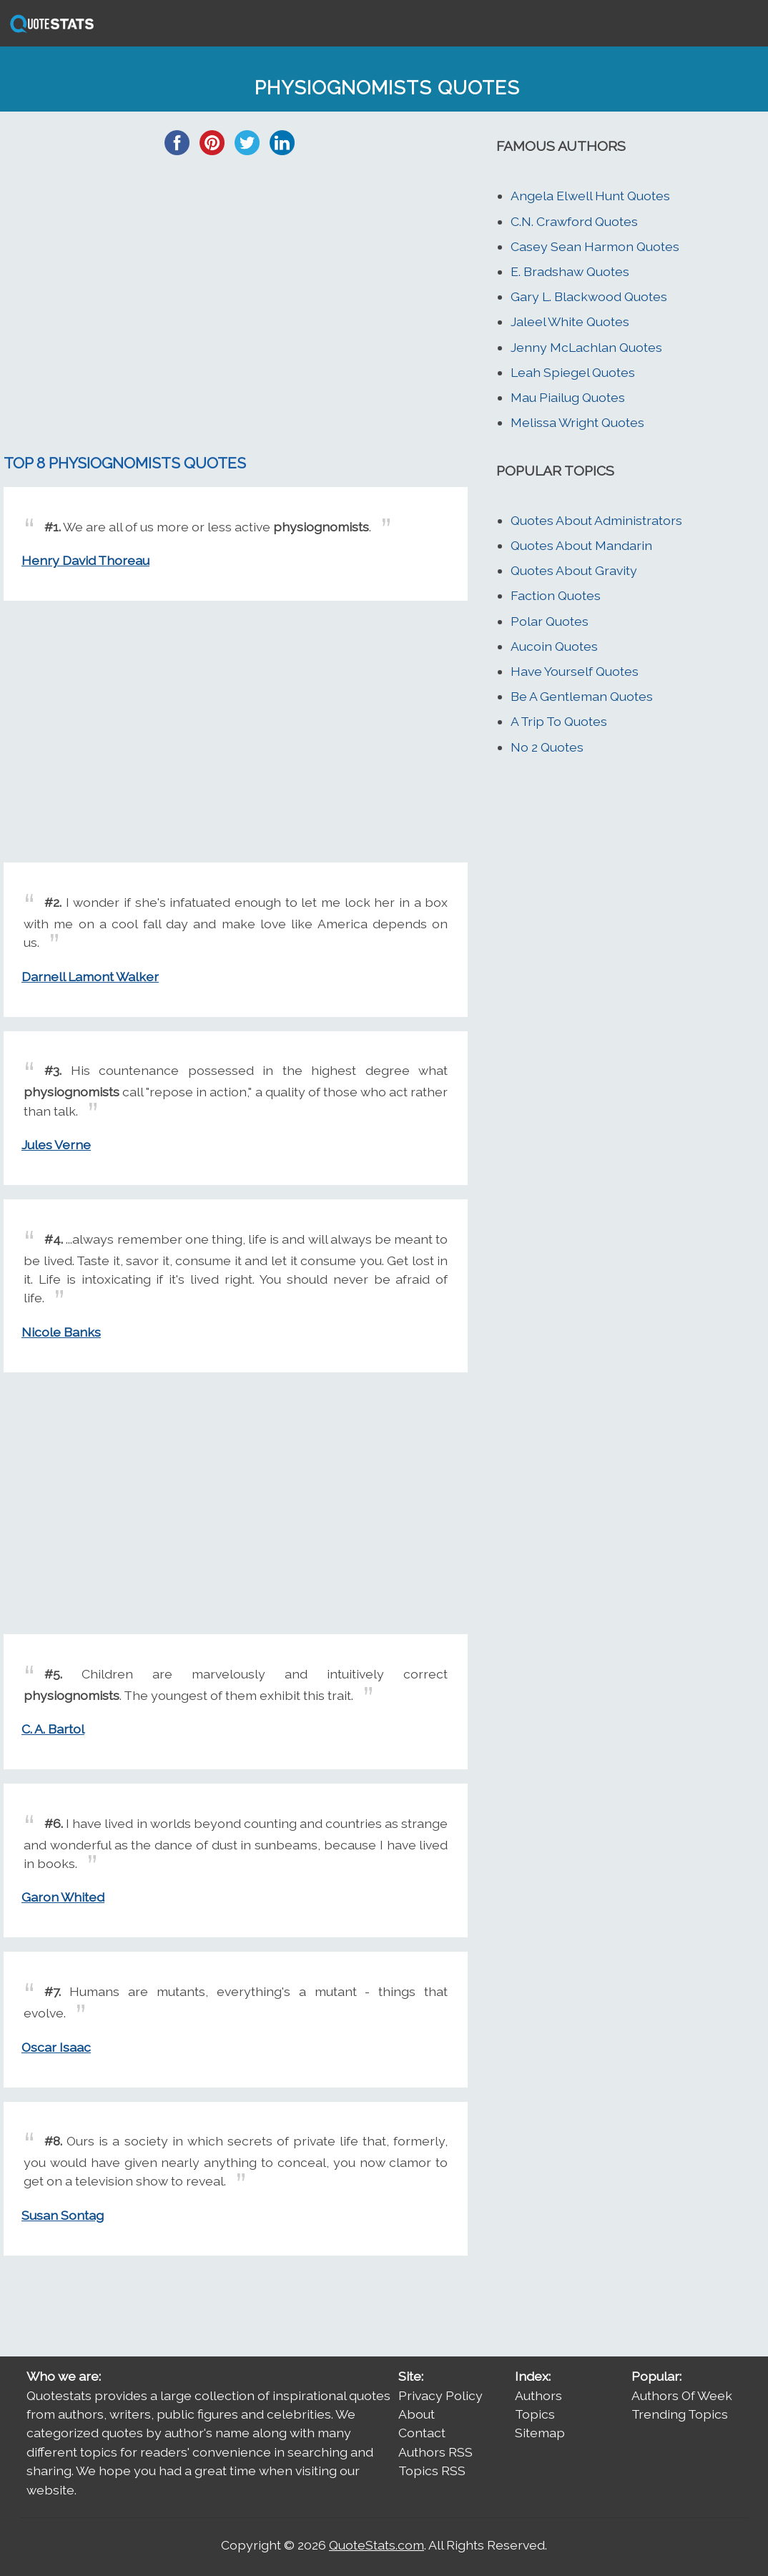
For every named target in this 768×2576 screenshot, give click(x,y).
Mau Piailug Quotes (568, 397)
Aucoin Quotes (554, 646)
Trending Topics (679, 2414)
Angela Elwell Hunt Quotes (590, 195)
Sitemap (540, 2432)
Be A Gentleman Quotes (582, 696)
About (416, 2414)
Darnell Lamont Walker (90, 976)
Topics (535, 2414)
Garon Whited (62, 1896)
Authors (538, 2395)
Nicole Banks (61, 1331)
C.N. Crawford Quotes (574, 221)
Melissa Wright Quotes (577, 422)
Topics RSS (432, 2470)
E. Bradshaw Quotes (570, 271)
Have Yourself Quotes (575, 671)
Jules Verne (56, 1144)
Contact (421, 2432)
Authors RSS (435, 2451)
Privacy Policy (440, 2395)
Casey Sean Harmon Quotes (595, 246)
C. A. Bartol (52, 1728)
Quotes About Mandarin (581, 545)
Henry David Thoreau (85, 560)
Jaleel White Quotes (570, 321)
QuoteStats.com (376, 2544)
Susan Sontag (62, 2215)
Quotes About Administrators (596, 520)
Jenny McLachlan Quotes (586, 347)
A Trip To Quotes (559, 721)
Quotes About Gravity (574, 570)
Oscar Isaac (56, 2047)
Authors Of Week (681, 2395)
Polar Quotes (550, 621)
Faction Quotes (556, 595)
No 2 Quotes (547, 746)
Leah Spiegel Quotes (573, 372)
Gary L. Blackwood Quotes (589, 296)
